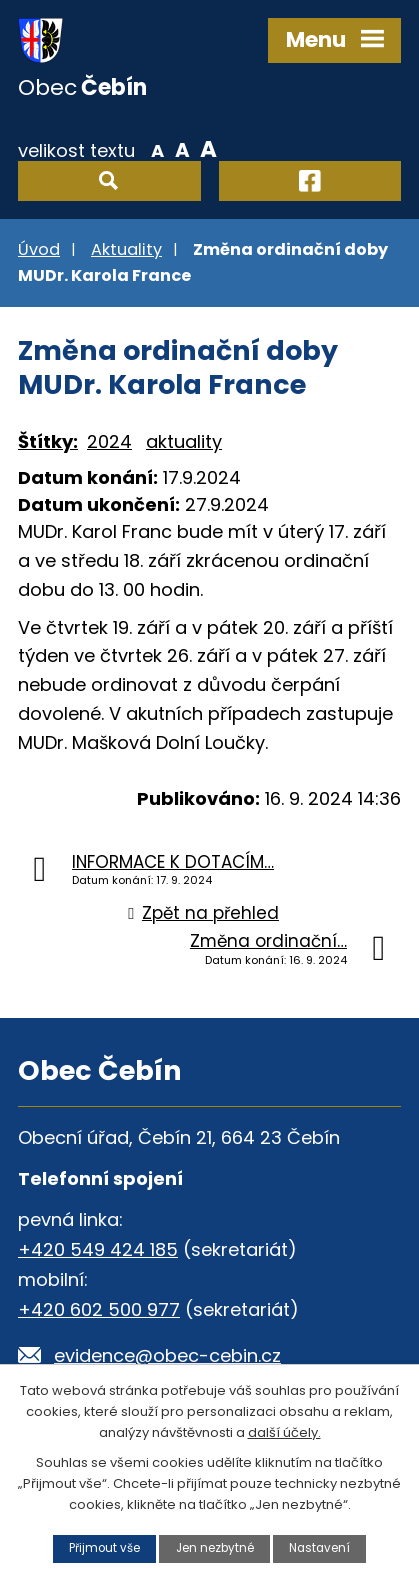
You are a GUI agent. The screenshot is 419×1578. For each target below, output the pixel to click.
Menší (157, 149)
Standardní (182, 149)
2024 (109, 441)
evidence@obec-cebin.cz (167, 1355)
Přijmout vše (104, 1548)
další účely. (284, 1431)
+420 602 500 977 (99, 1309)
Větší (208, 149)
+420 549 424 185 (98, 1249)
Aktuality (126, 249)
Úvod (39, 249)
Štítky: (48, 441)
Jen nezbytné (215, 1548)
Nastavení (319, 1548)
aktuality (184, 441)
